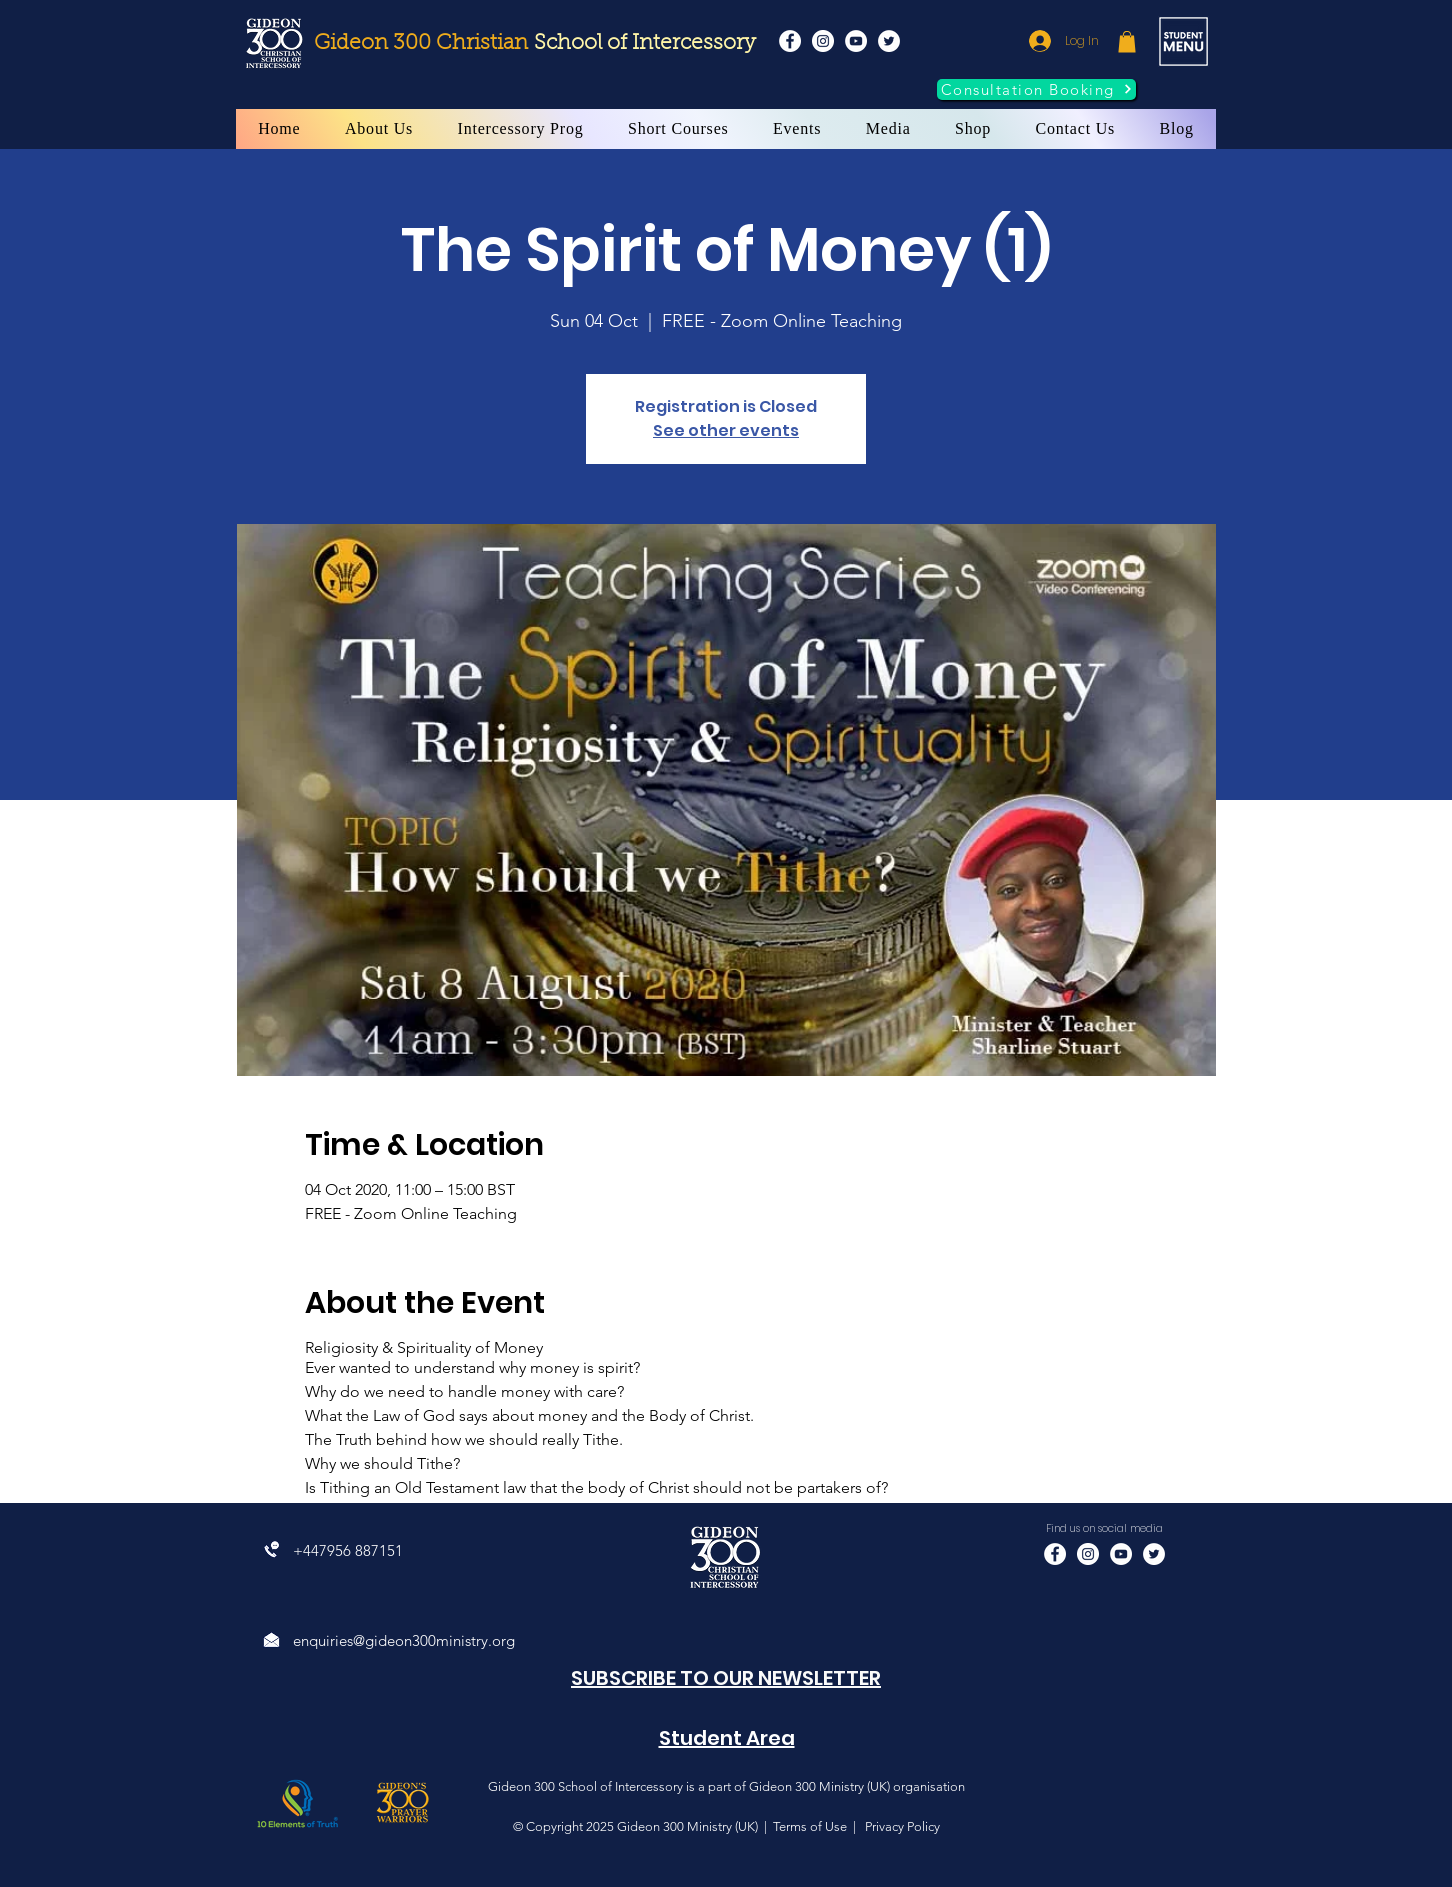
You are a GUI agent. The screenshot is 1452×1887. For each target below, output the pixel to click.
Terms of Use (810, 1826)
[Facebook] (790, 41)
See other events (726, 430)
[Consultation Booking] (1036, 89)
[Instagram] (823, 41)
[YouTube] (856, 41)
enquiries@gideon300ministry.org (404, 1640)
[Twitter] (889, 41)
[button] (1127, 42)
